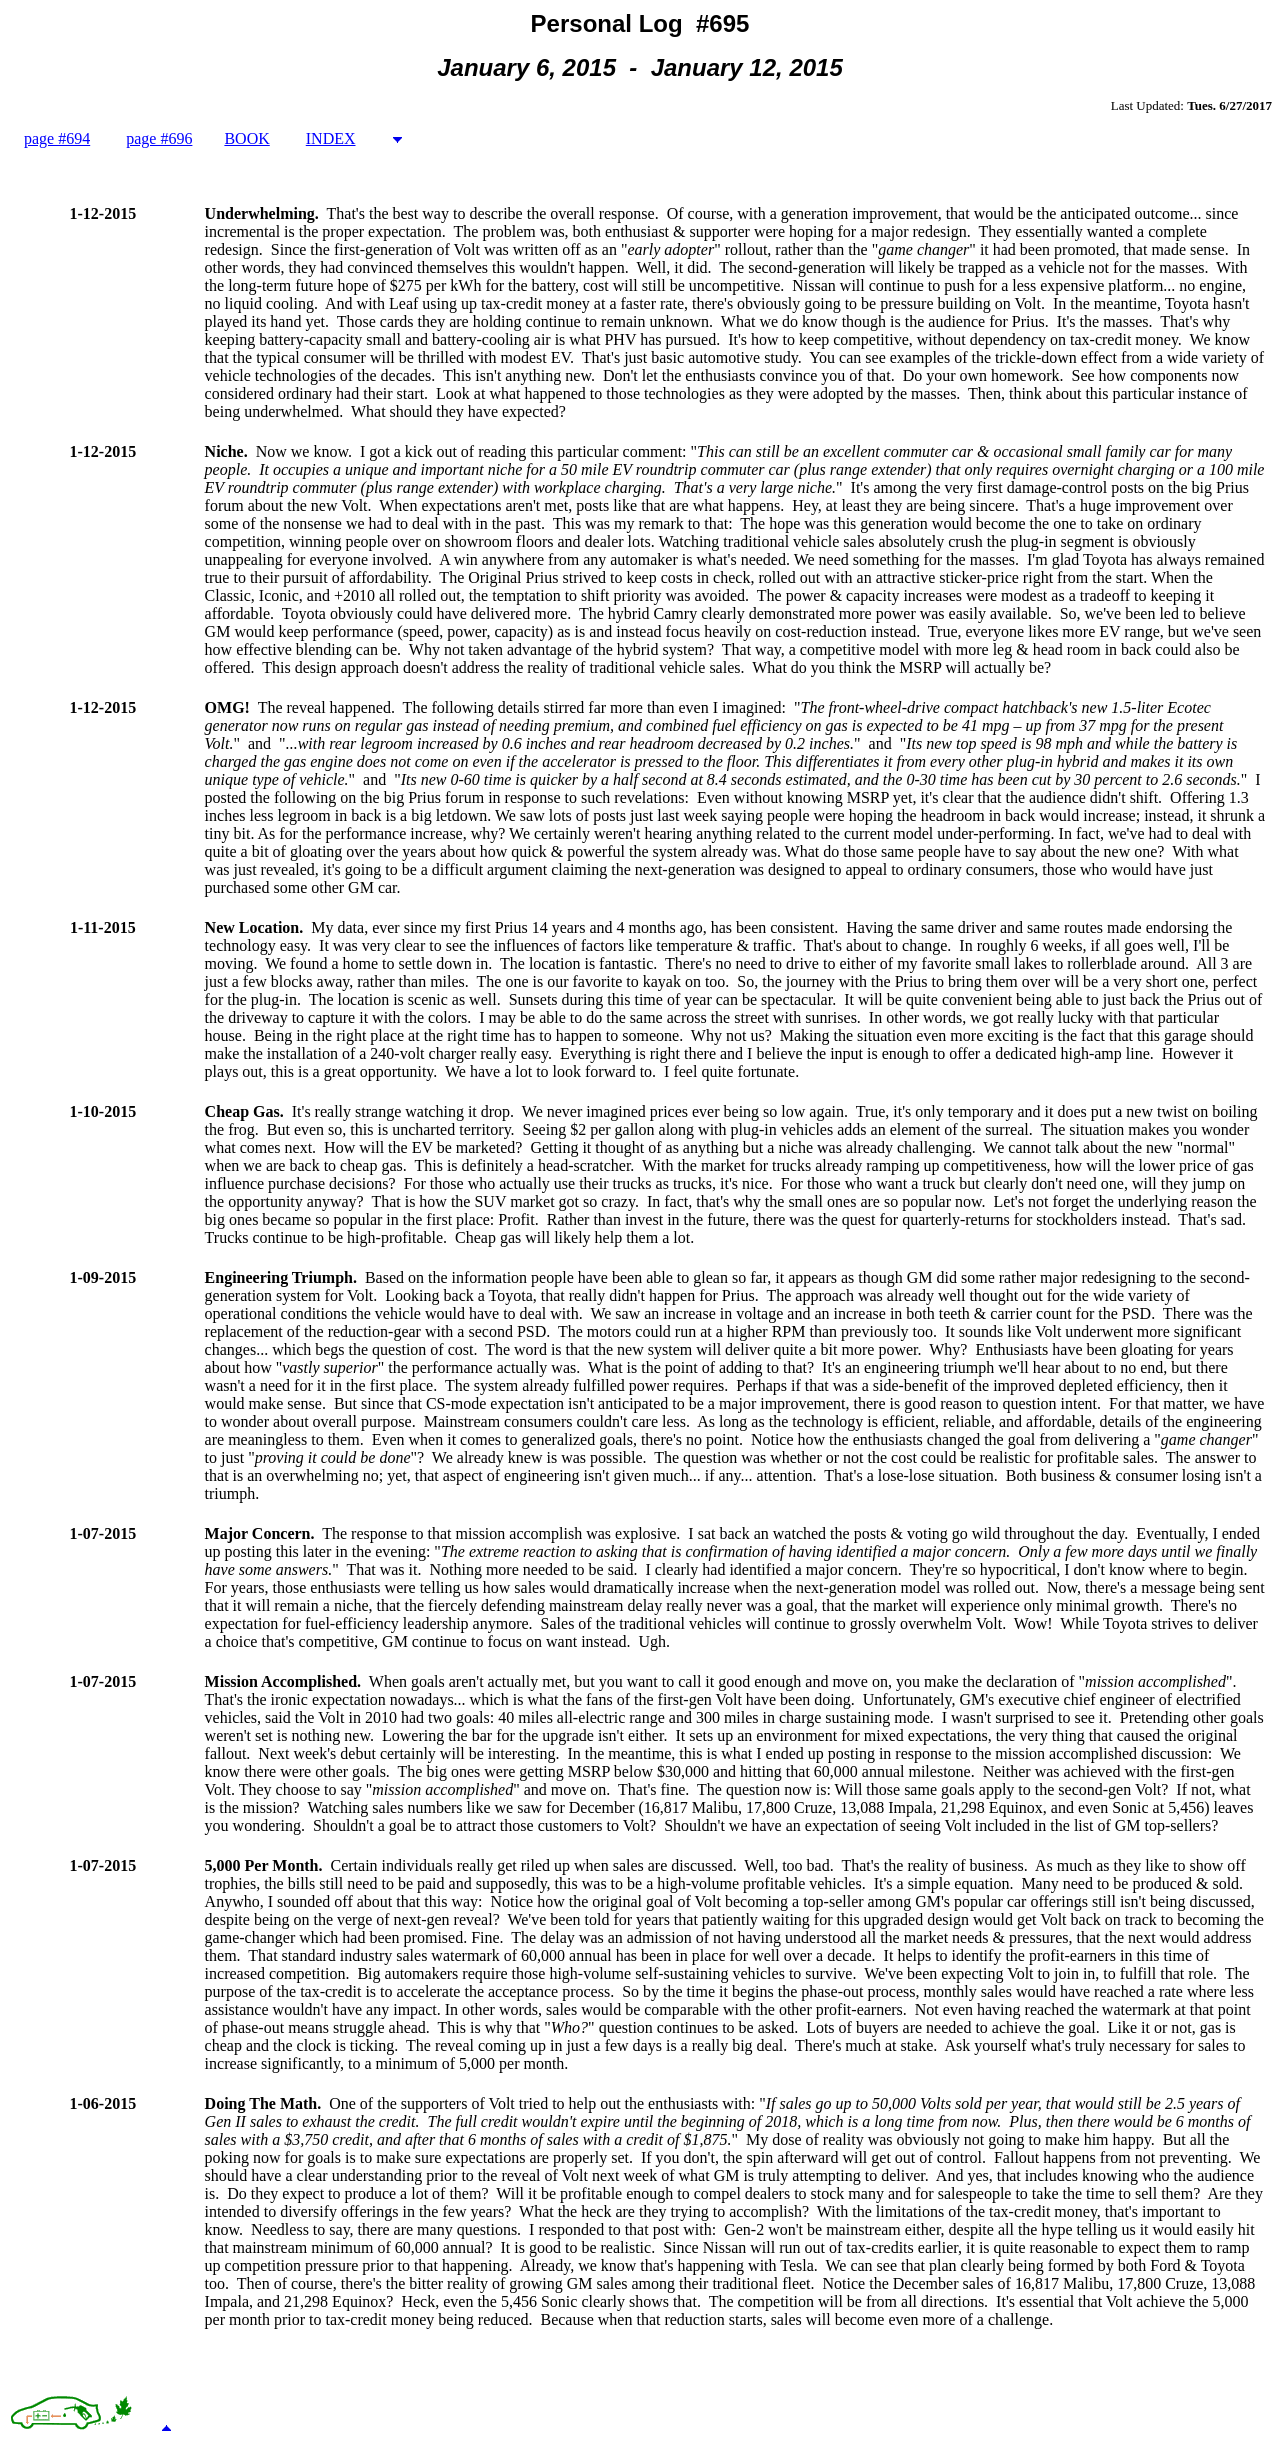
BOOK (246, 138)
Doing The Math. (263, 2103)
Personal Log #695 (640, 23)
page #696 (159, 138)
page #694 (57, 138)
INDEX (331, 138)
